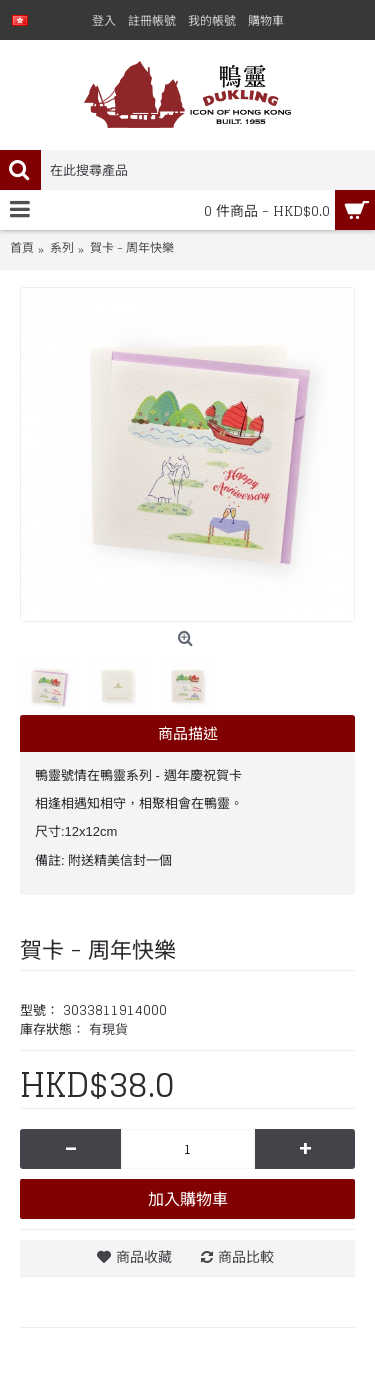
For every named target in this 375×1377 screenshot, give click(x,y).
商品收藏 (144, 1256)
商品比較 (246, 1256)
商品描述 (188, 733)
